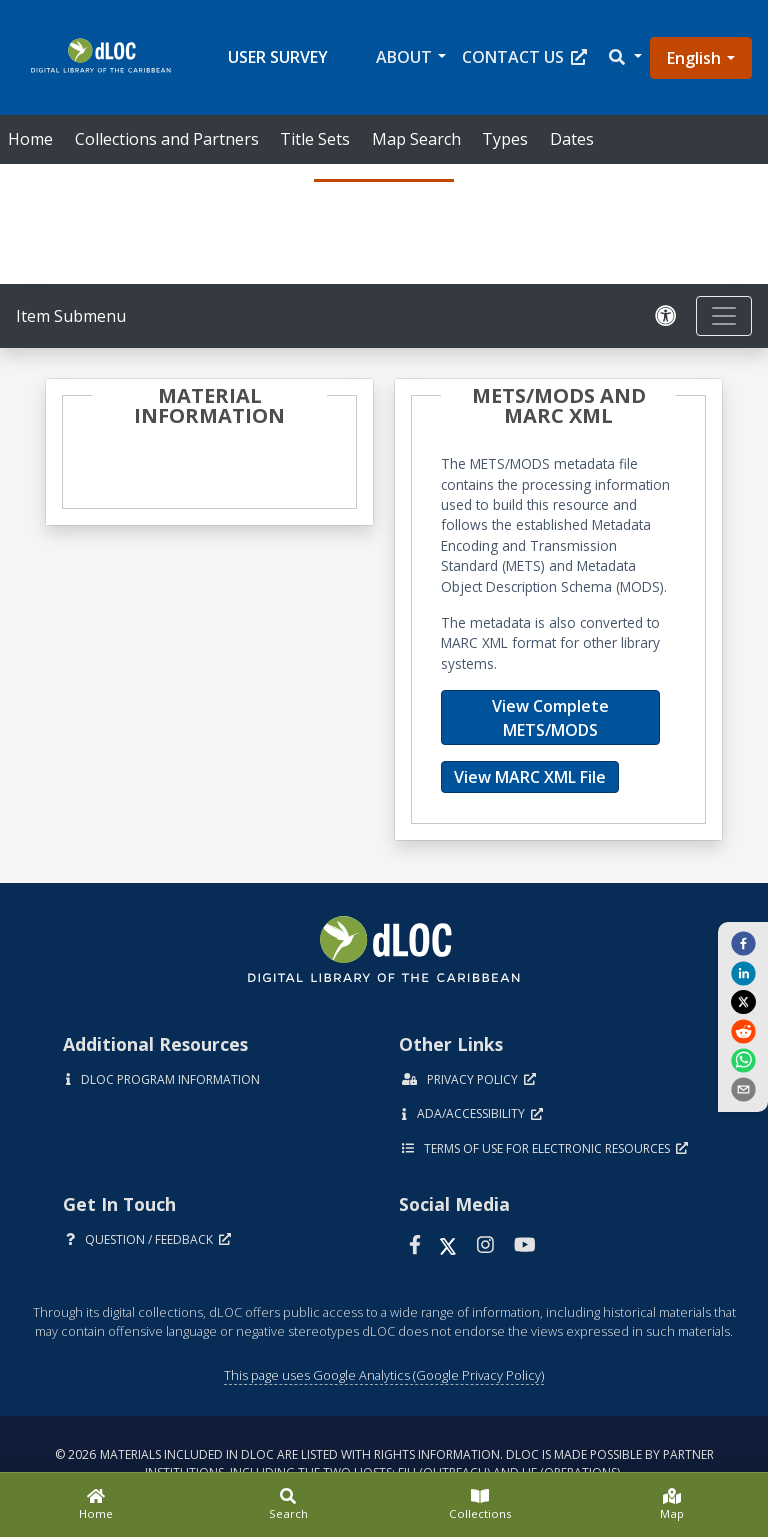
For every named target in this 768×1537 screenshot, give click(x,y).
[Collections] (480, 1505)
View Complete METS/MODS (550, 718)
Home (30, 139)
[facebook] (743, 943)
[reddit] (743, 1030)
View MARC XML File (530, 777)
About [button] (404, 57)
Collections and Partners (167, 139)
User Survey (278, 57)
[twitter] (743, 1002)
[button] (624, 57)
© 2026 (384, 1463)
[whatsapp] (743, 1060)
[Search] (288, 1505)
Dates (572, 139)
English (694, 58)
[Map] (672, 1505)
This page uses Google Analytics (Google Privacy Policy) (384, 1375)
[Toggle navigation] (724, 316)
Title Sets (315, 139)
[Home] (96, 1505)
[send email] (743, 1089)
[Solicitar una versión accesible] (666, 316)
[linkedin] (743, 972)
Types (505, 139)
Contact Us (524, 57)
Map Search (416, 139)
